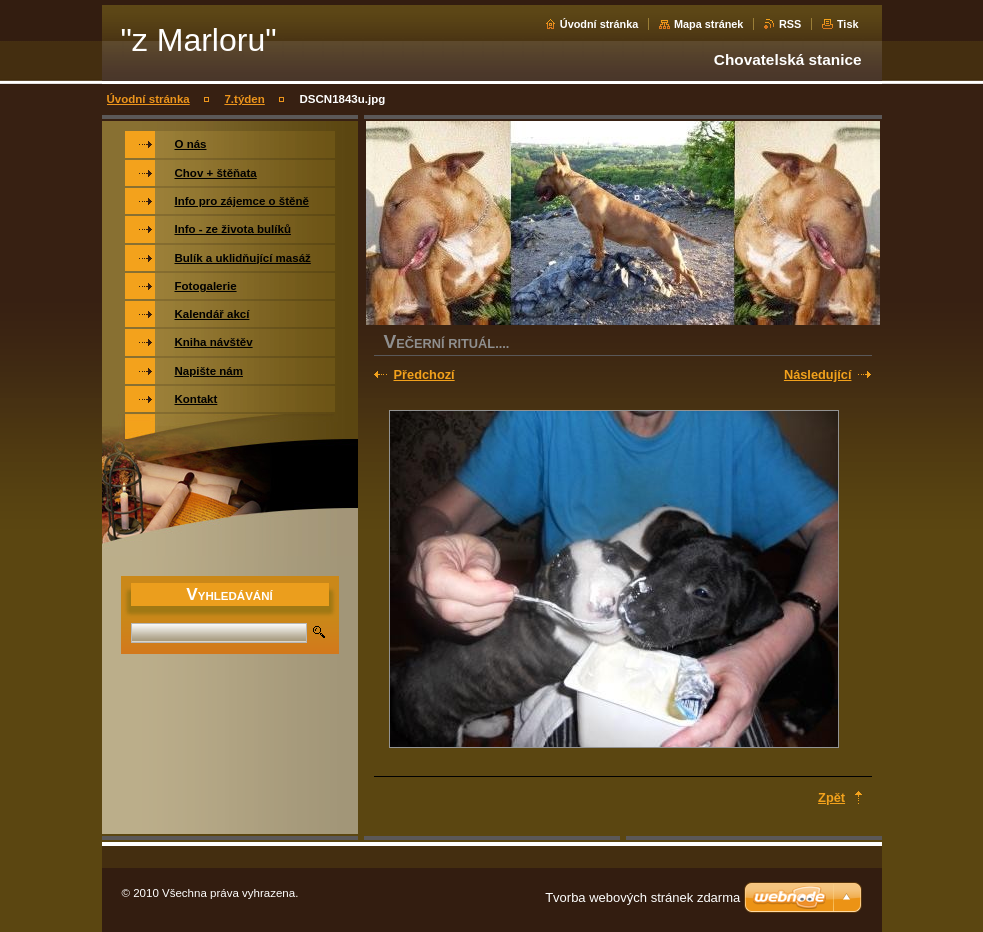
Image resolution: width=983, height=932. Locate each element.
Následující (818, 374)
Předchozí (424, 374)
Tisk (848, 24)
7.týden (244, 99)
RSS (790, 24)
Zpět (831, 797)
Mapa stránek (709, 24)
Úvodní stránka (599, 24)
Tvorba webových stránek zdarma (642, 897)
